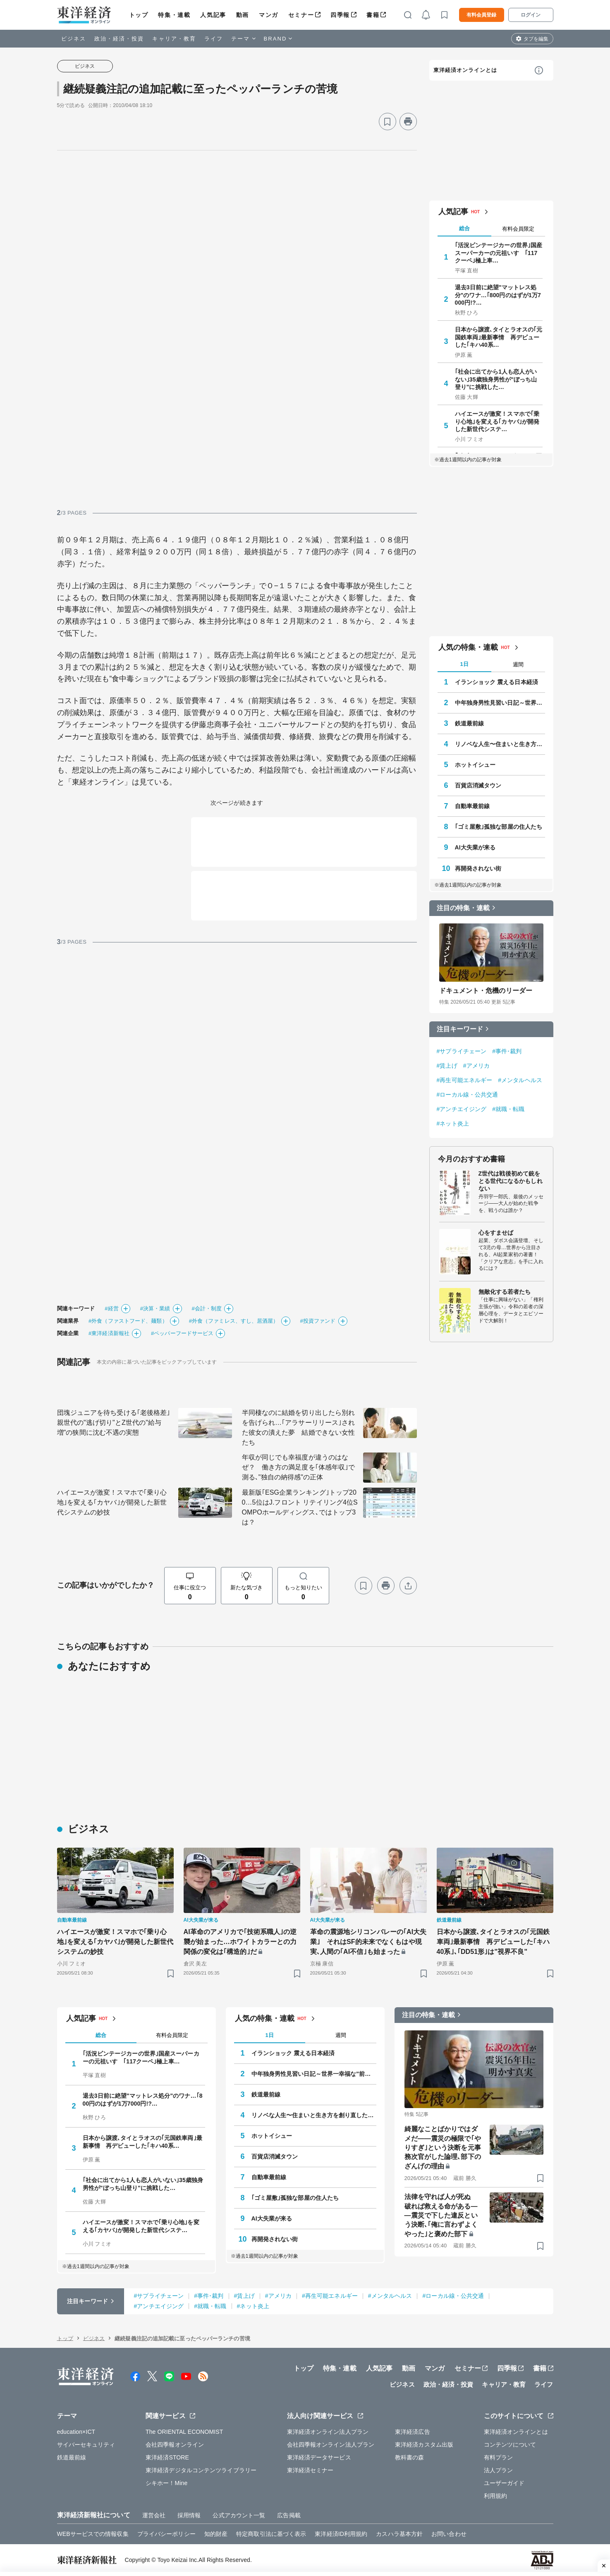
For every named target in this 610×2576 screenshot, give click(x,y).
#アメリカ (476, 1065)
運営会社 (153, 2515)
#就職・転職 (508, 1109)
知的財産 (215, 2534)
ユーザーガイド (504, 2483)
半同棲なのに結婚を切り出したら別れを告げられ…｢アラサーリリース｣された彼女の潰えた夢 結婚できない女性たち (298, 1427)
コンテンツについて (510, 2444)
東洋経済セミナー (310, 2470)
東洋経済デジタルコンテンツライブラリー (201, 2470)
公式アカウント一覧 (239, 2515)
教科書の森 (409, 2457)
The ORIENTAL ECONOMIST (184, 2431)
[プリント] (408, 121)
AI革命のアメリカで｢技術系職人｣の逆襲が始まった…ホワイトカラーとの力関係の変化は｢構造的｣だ (240, 1941)
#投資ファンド (318, 1321)
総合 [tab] (464, 228)
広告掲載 (288, 2515)
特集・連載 (174, 15)
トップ (138, 15)
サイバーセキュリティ (86, 2444)
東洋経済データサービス (319, 2457)
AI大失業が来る (475, 847)
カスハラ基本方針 (399, 2534)
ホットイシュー (475, 764)
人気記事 (213, 15)
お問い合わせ (448, 2534)
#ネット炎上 (453, 1123)
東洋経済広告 (412, 2431)
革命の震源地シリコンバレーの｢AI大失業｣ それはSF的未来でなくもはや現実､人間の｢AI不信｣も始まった (368, 1941)
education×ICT (76, 2431)
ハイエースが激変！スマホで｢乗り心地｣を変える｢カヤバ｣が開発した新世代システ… (497, 421)
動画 (242, 15)
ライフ (213, 39)
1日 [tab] (464, 664)
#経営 (112, 1308)
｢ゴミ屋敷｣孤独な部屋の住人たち (499, 826)
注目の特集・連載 (463, 907)
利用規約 (495, 2496)
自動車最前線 (472, 806)
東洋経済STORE (167, 2457)
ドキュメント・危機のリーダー (485, 990)
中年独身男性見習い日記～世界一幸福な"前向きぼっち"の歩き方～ (500, 702)
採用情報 (189, 2515)
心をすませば (496, 1232)
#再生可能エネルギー (465, 1080)
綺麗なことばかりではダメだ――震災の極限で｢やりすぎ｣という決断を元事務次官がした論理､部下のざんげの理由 (442, 2147)
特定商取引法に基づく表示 (271, 2534)
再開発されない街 (478, 868)
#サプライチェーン (462, 1051)
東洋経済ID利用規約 (341, 2534)
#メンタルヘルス (520, 1080)
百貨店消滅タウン (478, 785)
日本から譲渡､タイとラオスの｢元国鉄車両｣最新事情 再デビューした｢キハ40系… (499, 337)
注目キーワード (460, 1029)
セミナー (301, 15)
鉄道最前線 (469, 723)
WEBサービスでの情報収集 (93, 2534)
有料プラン (498, 2457)
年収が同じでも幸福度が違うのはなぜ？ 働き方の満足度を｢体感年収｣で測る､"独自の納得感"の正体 (298, 1467)
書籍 (372, 15)
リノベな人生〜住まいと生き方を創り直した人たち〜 (500, 744)
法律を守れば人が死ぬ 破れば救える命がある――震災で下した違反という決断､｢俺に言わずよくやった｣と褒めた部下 (441, 2215)
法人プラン (498, 2470)
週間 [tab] (518, 664)
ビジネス (73, 39)
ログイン (531, 15)
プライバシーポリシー (166, 2534)
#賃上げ (447, 1065)
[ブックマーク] (387, 121)
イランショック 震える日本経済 (496, 682)
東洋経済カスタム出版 (424, 2444)
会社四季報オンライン (175, 2444)
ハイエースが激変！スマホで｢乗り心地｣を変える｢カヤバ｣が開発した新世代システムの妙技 (112, 1502)
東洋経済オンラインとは (465, 70)
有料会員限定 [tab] (518, 229)
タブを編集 (536, 39)
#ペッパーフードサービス (182, 1333)
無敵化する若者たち (504, 1291)
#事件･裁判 (506, 1051)
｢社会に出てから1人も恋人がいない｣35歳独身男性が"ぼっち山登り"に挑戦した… (496, 379)
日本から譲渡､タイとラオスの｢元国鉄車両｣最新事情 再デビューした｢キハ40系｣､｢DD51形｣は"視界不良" (493, 1941)
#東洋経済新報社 (109, 1333)
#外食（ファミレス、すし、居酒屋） (234, 1321)
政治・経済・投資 (119, 39)
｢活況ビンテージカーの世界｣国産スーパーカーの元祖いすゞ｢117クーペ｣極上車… (499, 252)
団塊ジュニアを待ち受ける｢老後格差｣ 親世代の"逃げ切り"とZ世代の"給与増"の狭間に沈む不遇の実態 (115, 1422)
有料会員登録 (481, 15)
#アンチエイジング (462, 1109)
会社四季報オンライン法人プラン (331, 2444)
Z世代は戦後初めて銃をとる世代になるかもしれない (510, 1181)
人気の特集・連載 (468, 647)
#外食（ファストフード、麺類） (128, 1321)
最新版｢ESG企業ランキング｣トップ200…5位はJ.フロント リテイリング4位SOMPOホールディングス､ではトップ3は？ (300, 1507)
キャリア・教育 (174, 39)
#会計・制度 (207, 1308)
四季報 (340, 15)
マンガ (268, 15)
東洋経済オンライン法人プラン (327, 2431)
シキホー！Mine (166, 2483)
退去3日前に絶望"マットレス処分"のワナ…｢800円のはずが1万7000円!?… (498, 294)
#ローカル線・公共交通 (467, 1094)
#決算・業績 (155, 1308)
